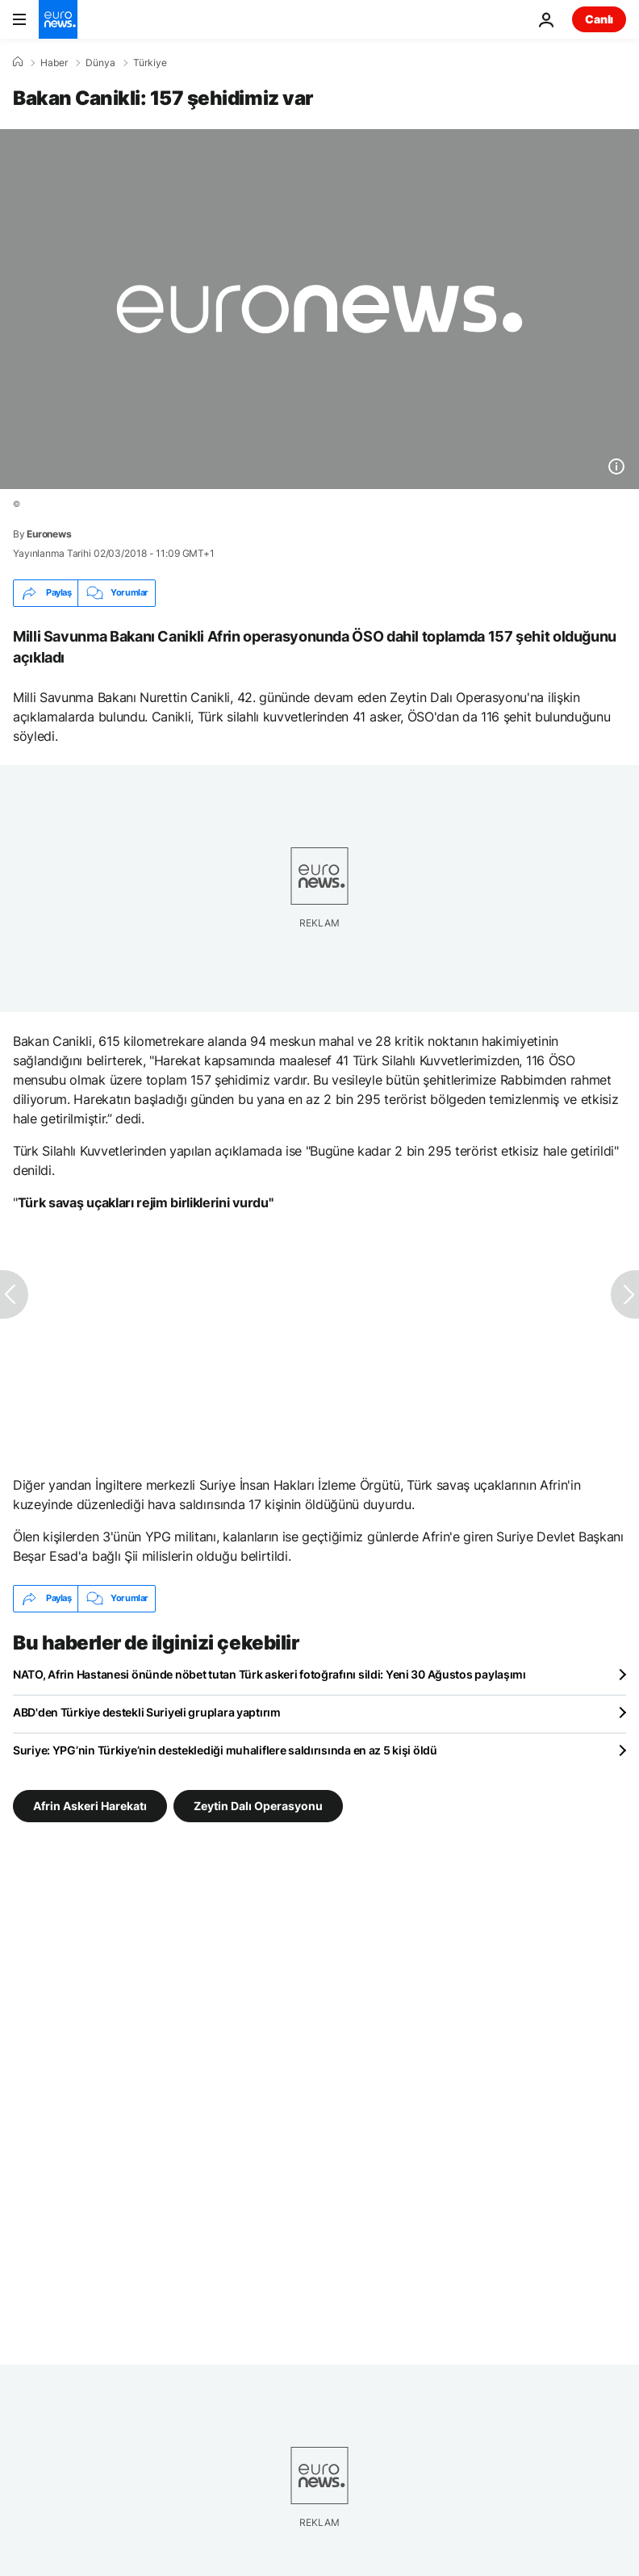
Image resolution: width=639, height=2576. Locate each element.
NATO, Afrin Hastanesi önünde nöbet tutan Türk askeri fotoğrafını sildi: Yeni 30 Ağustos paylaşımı (269, 1674)
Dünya (100, 63)
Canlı (599, 19)
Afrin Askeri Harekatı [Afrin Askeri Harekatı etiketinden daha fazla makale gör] (90, 1805)
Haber (54, 63)
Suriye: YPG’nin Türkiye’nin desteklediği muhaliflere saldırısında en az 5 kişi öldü (225, 1750)
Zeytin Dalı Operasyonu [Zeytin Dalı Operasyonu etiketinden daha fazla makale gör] (258, 1805)
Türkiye (150, 63)
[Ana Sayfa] (18, 62)
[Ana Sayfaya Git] (58, 19)
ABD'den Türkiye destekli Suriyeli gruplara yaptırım (147, 1712)
